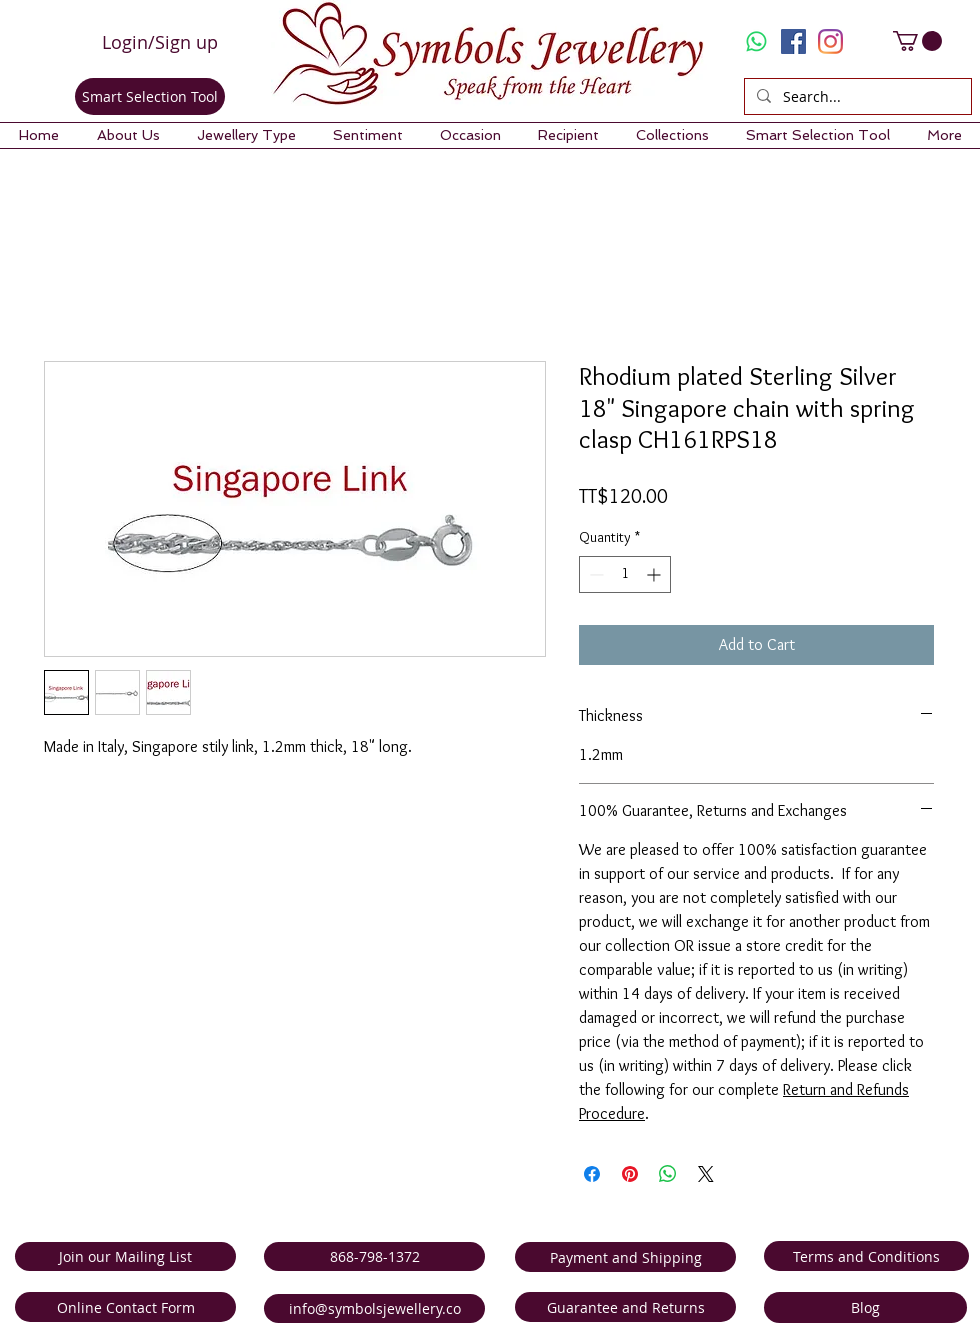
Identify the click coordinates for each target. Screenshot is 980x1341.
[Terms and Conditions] (866, 1256)
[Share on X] (706, 1174)
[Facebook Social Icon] (793, 41)
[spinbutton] (625, 574)
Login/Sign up (160, 42)
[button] (128, 135)
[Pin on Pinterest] (630, 1174)
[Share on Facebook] (592, 1174)
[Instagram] (830, 41)
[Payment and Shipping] (625, 1257)
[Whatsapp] (756, 41)
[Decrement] (594, 574)
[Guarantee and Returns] (625, 1307)
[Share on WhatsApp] (668, 1174)
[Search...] (856, 97)
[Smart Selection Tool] (150, 96)
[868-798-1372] (374, 1256)
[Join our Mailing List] (125, 1256)
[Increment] (655, 574)
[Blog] (865, 1307)
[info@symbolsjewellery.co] (374, 1308)
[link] (917, 41)
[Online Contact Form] (125, 1307)
